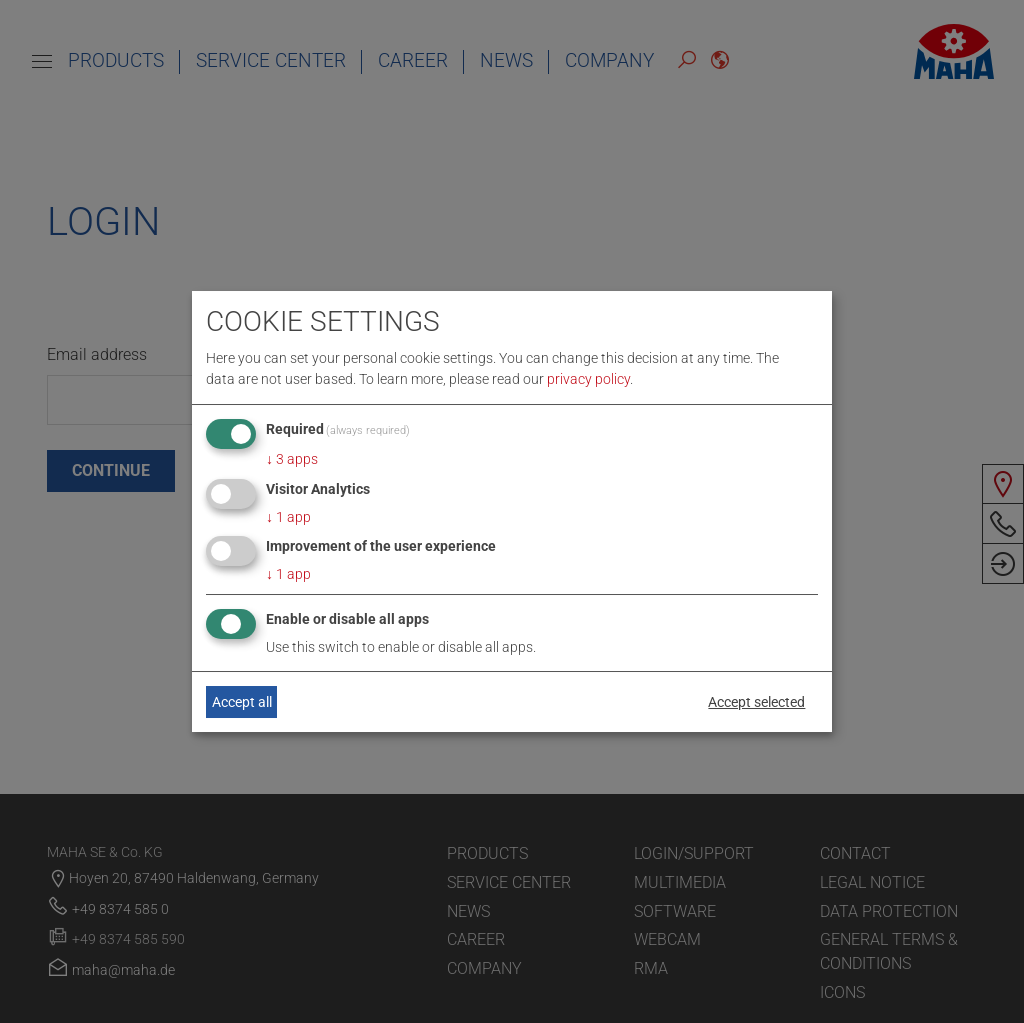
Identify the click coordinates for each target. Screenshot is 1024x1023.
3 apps (292, 459)
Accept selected (756, 702)
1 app (288, 517)
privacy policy (588, 379)
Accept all (242, 702)
